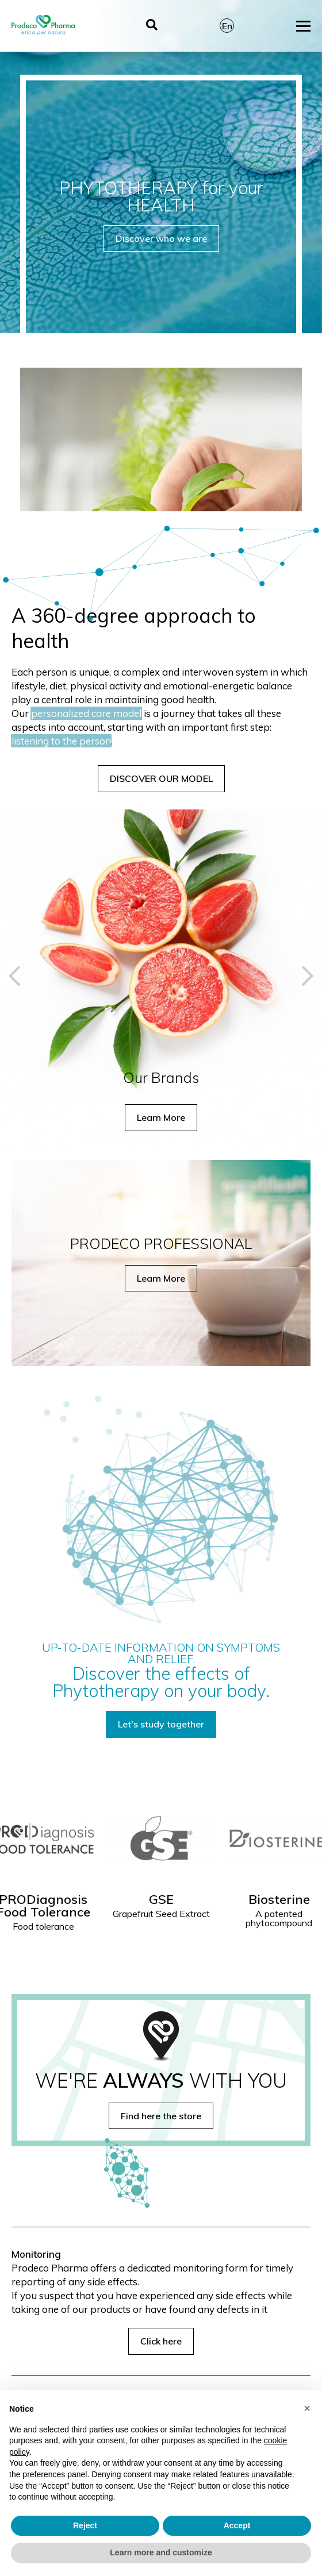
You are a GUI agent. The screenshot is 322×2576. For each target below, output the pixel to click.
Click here (161, 2341)
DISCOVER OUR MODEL (161, 778)
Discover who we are (161, 238)
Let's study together (161, 1724)
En (227, 26)
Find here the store (161, 2116)
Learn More (161, 1117)
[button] (19, 976)
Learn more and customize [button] (161, 2552)
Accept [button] (237, 2525)
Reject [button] (85, 2525)
